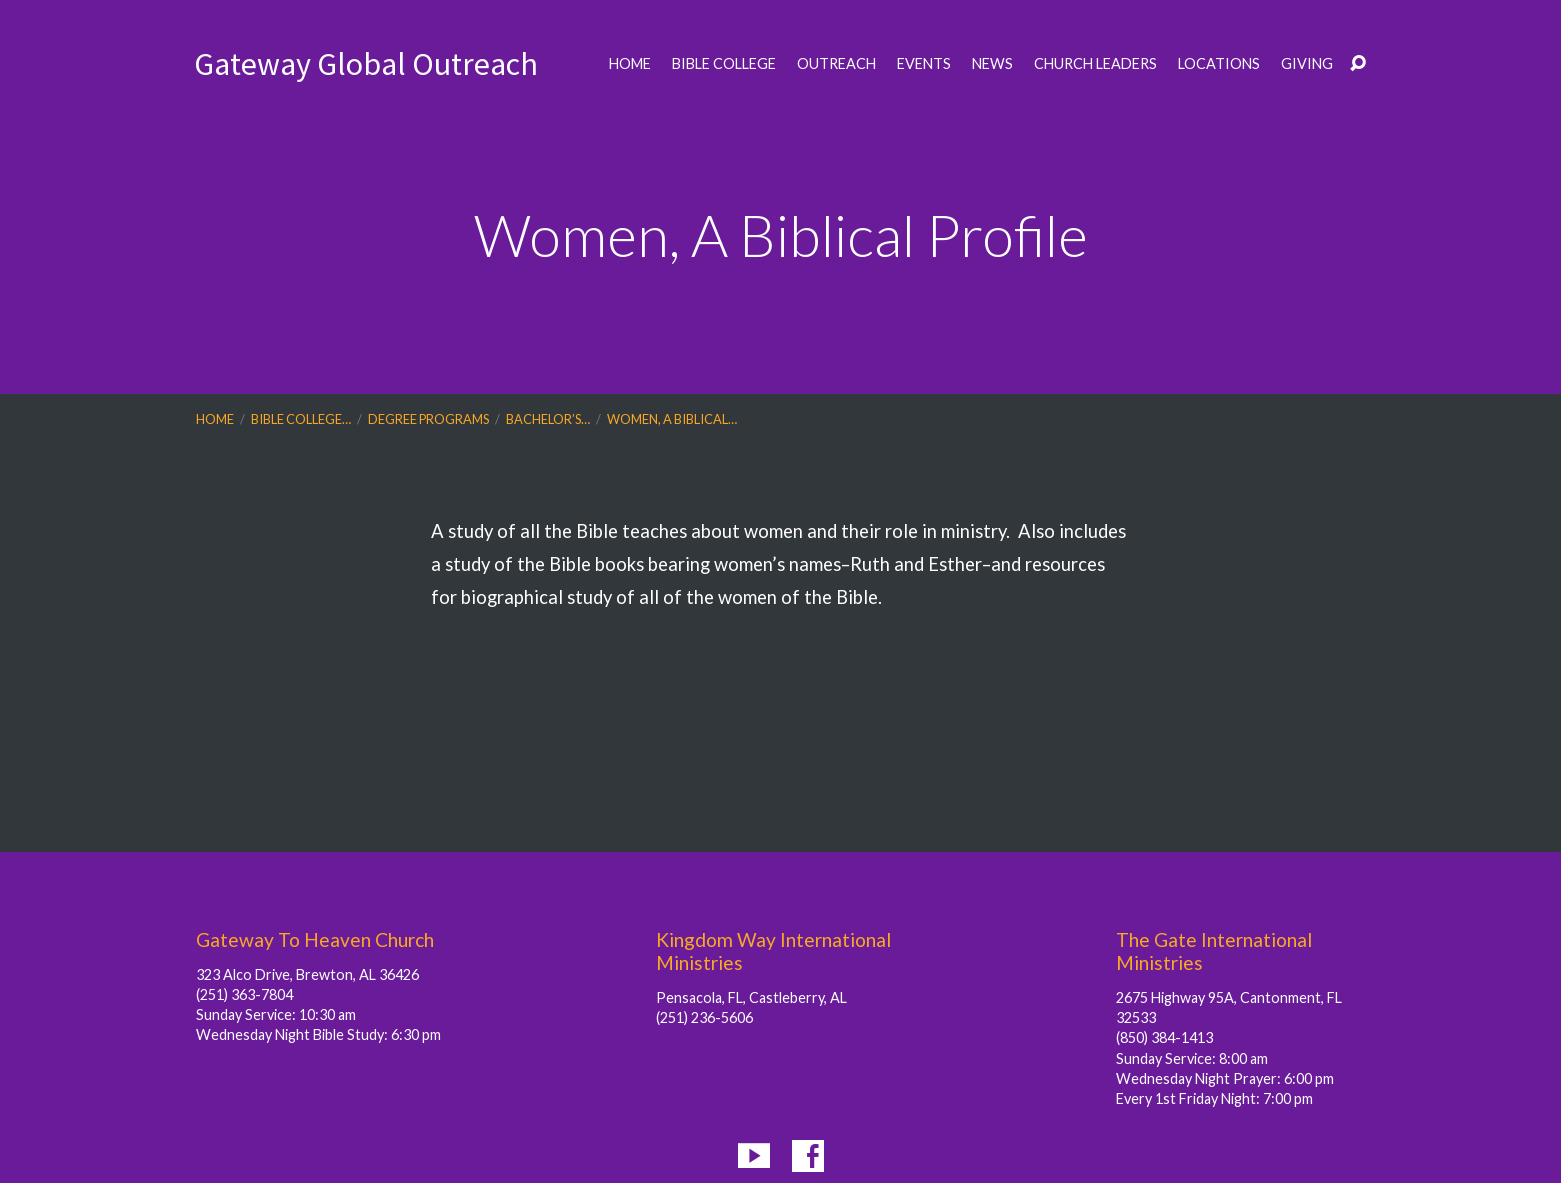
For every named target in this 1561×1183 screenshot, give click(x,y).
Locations (1219, 64)
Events (924, 64)
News (992, 64)
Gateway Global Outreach (366, 64)
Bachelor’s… (548, 419)
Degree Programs (428, 419)
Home (630, 64)
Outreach (836, 64)
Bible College (724, 64)
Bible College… (301, 419)
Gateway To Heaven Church (315, 939)
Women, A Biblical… (672, 419)
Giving (1307, 64)
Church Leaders (1095, 64)
